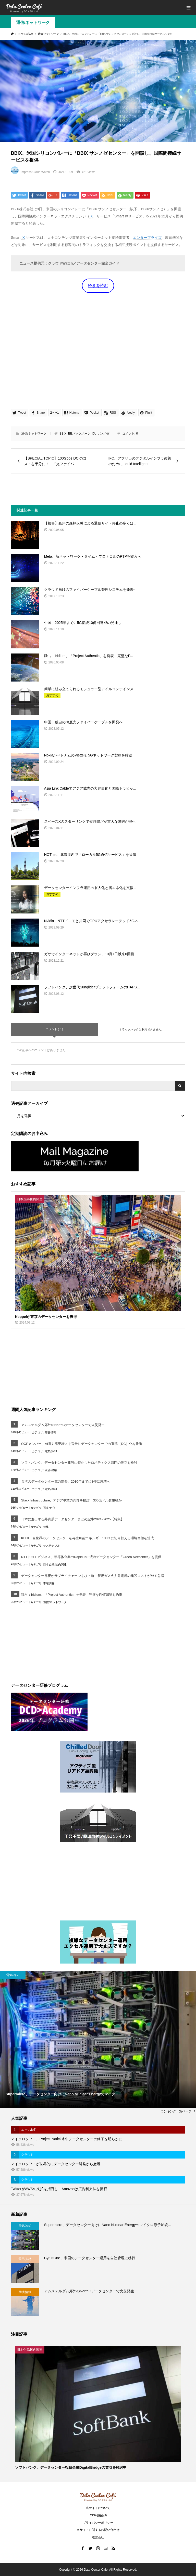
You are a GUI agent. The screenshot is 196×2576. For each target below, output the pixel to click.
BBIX (62, 433)
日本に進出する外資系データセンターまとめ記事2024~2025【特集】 (72, 1519)
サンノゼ (103, 433)
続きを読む (98, 285)
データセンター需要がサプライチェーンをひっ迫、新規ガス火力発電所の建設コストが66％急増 (92, 1576)
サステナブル (51, 1545)
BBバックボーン (79, 433)
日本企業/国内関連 (54, 1564)
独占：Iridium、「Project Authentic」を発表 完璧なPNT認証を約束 (71, 1595)
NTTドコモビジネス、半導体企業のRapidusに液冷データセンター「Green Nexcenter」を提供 (91, 1557)
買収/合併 (49, 1507)
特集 (46, 1526)
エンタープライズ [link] (147, 238)
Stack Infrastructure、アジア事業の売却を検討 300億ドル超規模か (71, 1500)
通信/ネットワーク (33, 22)
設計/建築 (51, 1470)
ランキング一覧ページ (176, 2111)
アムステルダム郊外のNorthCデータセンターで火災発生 (63, 1425)
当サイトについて (98, 2508)
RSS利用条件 (98, 2515)
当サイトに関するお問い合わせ (98, 2530)
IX (93, 433)
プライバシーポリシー (98, 2523)
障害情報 (50, 1432)
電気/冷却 (51, 1451)
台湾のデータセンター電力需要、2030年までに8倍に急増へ (65, 1481)
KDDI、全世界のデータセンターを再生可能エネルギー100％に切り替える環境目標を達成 (87, 1538)
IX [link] (91, 216)
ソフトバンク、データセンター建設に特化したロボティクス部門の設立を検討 (79, 1462)
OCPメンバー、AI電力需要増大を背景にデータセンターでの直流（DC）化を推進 (81, 1444)
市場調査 (48, 1583)
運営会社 (98, 2537)
